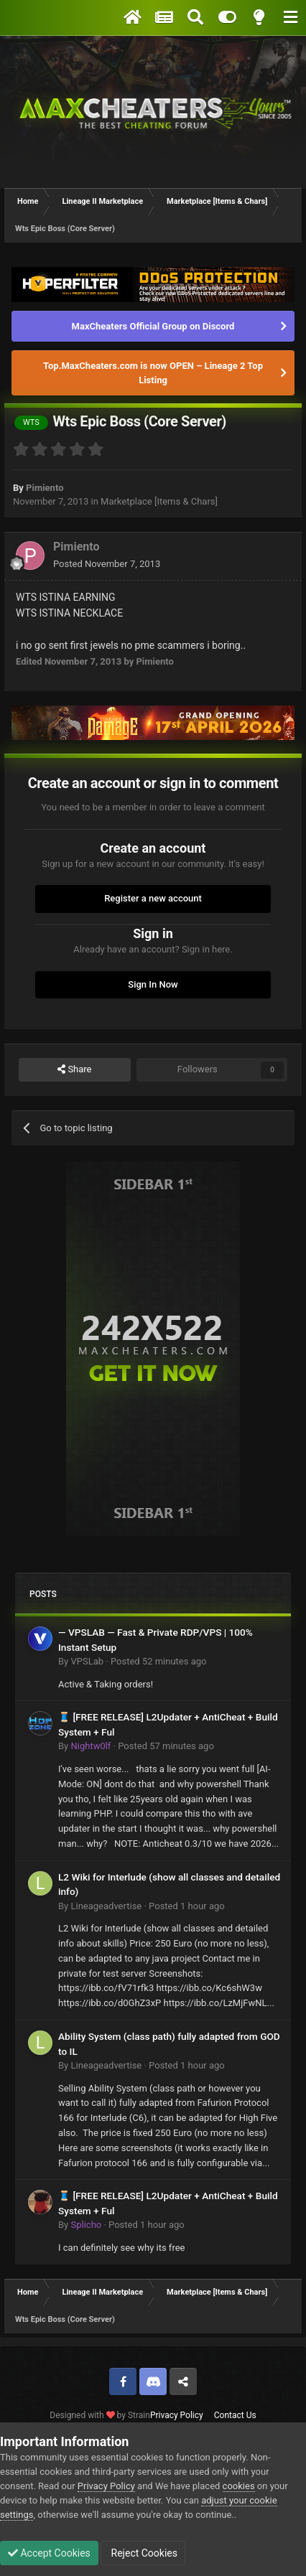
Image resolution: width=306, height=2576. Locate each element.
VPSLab (86, 1661)
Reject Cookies (142, 2553)
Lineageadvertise (106, 1906)
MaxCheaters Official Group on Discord (153, 326)
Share (74, 1069)
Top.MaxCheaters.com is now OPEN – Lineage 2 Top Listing (153, 372)
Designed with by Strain (100, 2415)
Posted (106, 563)
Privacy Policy (176, 2415)
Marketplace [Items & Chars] (159, 501)
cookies (239, 2486)
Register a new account (153, 898)
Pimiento (44, 487)
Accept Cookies (49, 2553)
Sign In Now (152, 984)
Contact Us (235, 2415)
